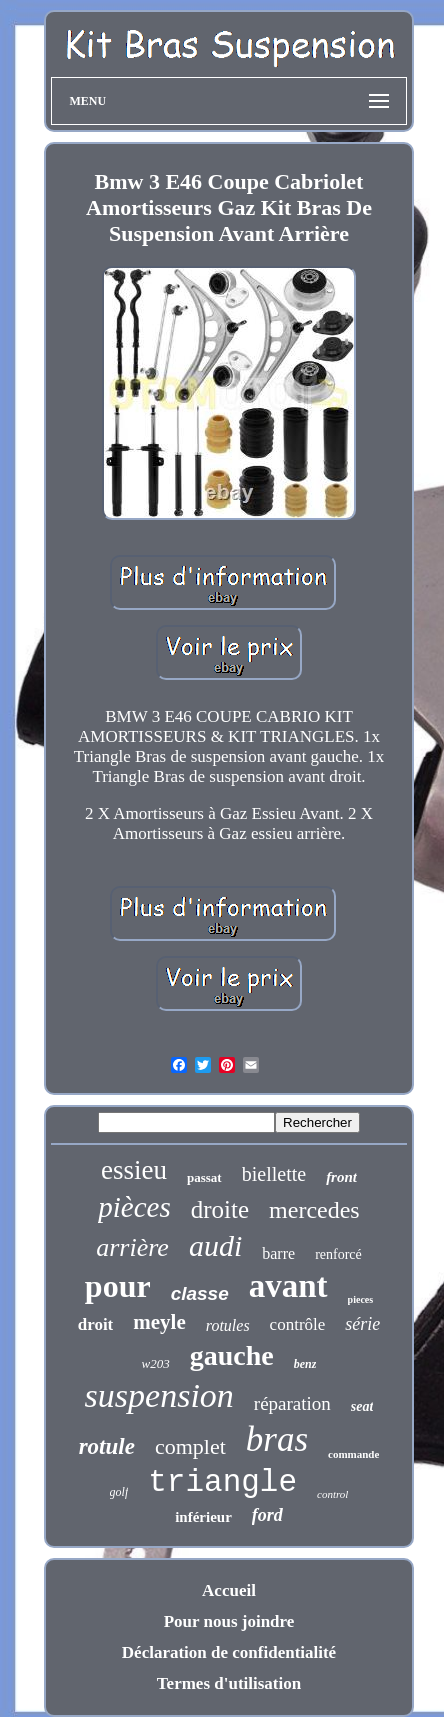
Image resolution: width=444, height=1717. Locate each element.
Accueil (229, 1590)
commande (353, 1454)
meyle (159, 1322)
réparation (292, 1403)
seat (362, 1406)
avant (288, 1286)
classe (200, 1293)
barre (278, 1253)
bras (277, 1439)
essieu (134, 1170)
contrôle (298, 1324)
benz (305, 1364)
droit (96, 1324)
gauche (232, 1355)
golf (119, 1492)
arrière (132, 1247)
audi (215, 1245)
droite (220, 1209)
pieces (361, 1299)
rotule (107, 1446)
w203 (156, 1363)
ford (267, 1515)
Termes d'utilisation (229, 1683)
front (341, 1177)
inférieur (203, 1517)
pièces (134, 1207)
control (332, 1494)
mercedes (314, 1210)
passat (204, 1177)
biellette (274, 1174)
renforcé (338, 1254)
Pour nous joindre (229, 1621)
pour (118, 1286)
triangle (222, 1482)
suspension (159, 1395)
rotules (228, 1325)
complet (190, 1446)
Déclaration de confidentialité (229, 1652)
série (362, 1324)
